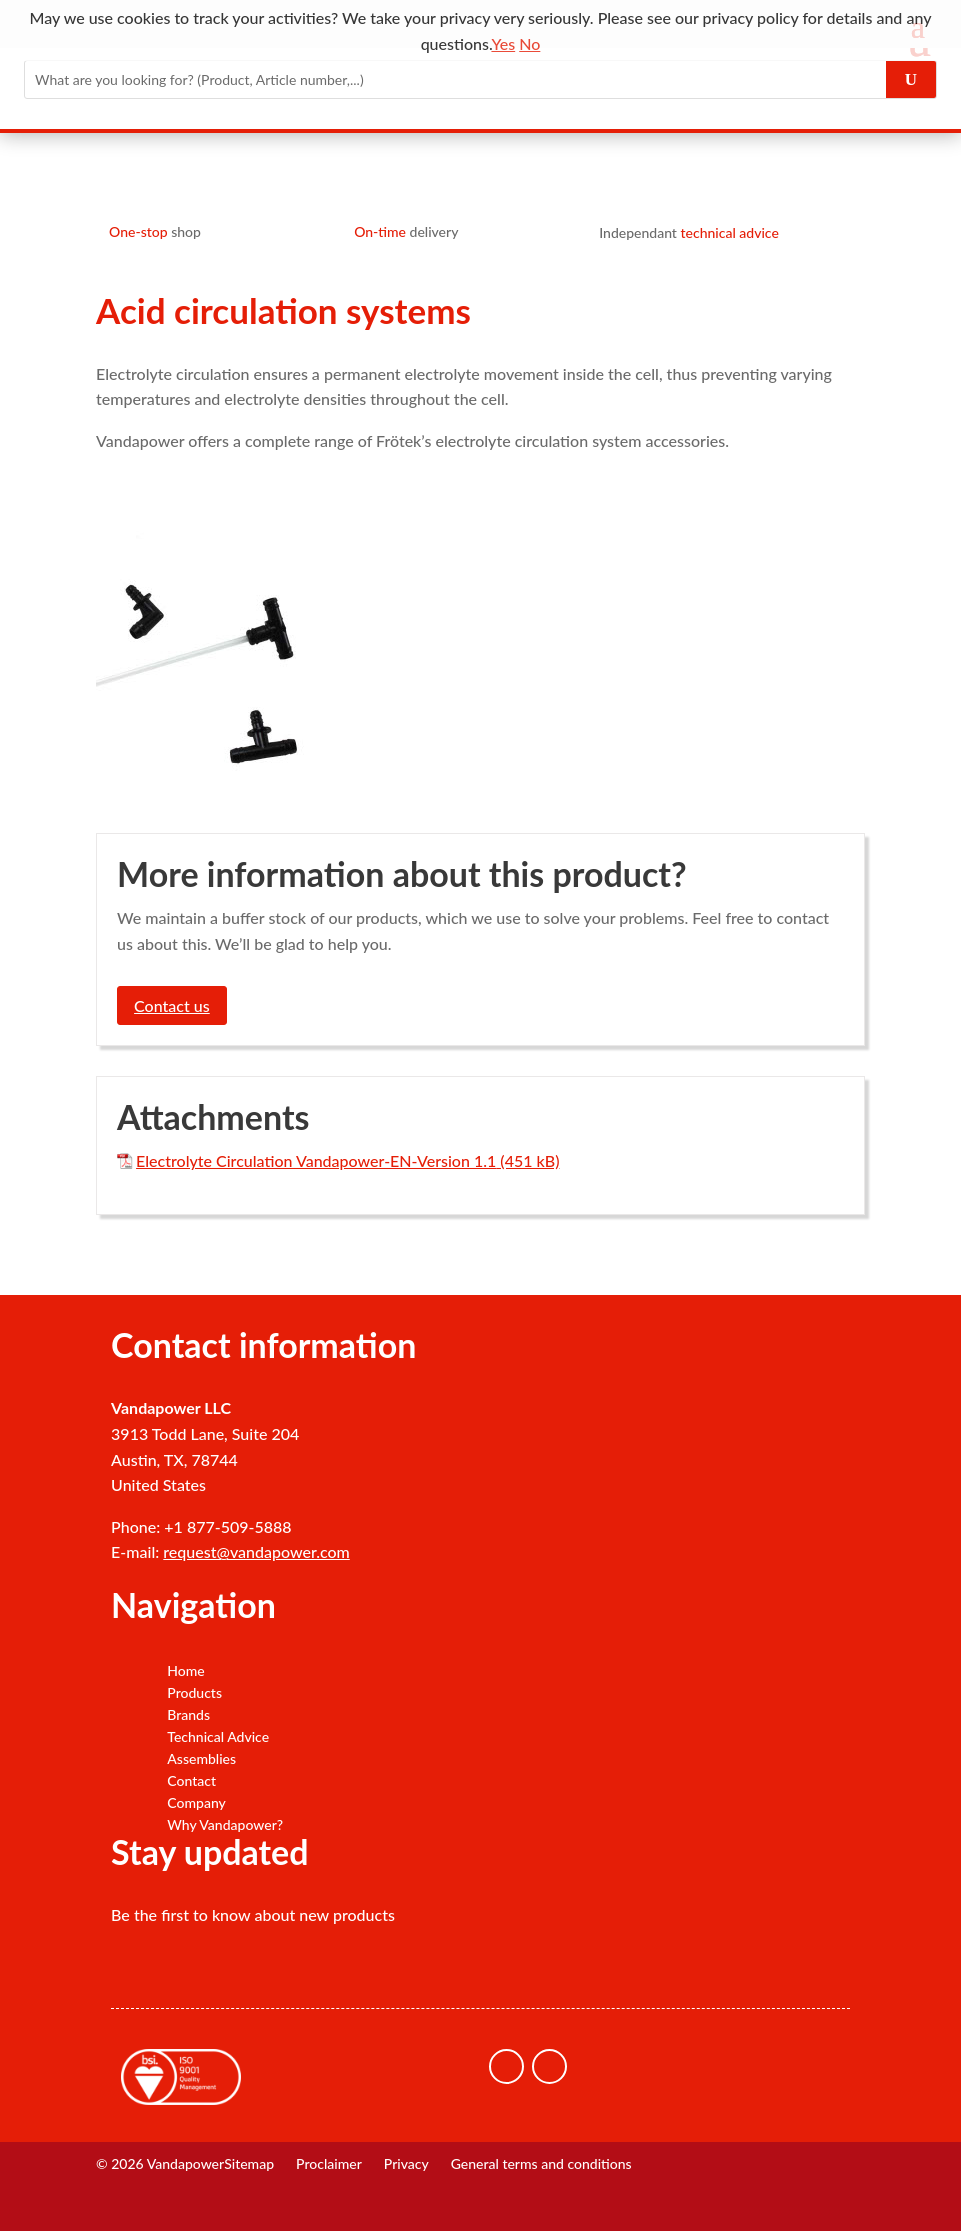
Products (194, 1693)
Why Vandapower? (225, 1825)
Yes (503, 43)
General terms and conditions (541, 2164)
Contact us (172, 1005)
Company (196, 1803)
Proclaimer (329, 2164)
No (529, 43)
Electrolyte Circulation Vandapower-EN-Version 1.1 (316, 1160)
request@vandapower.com (256, 1551)
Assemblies (201, 1759)
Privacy (406, 2164)
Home (185, 1671)
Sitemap (249, 2164)
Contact (191, 1781)
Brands (188, 1715)
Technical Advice (218, 1737)
